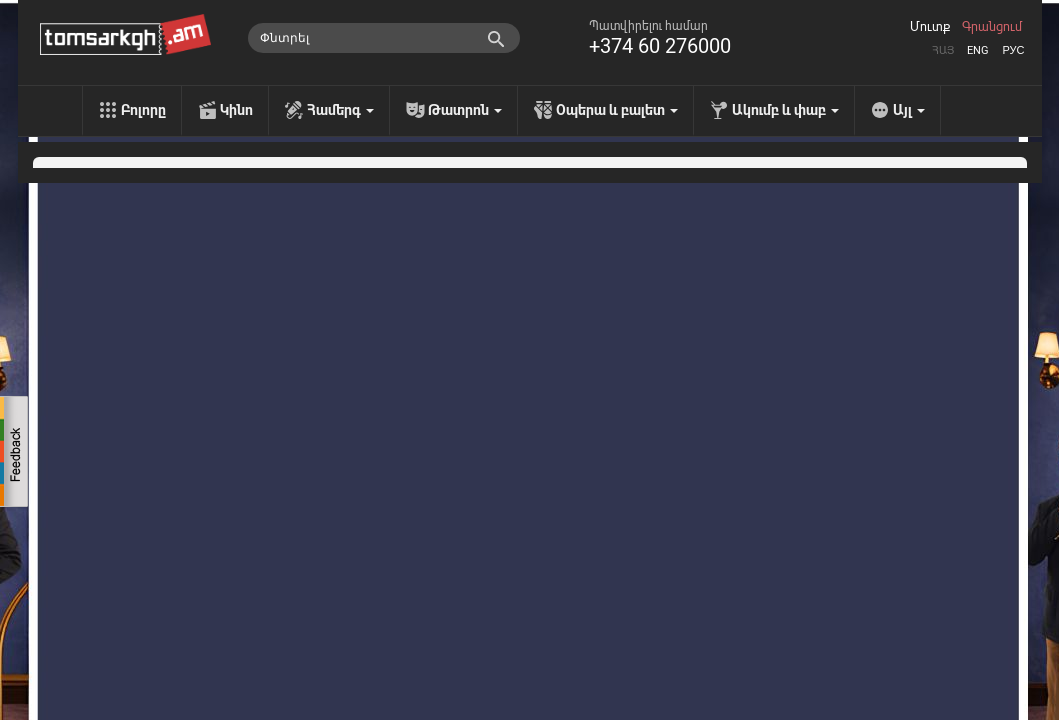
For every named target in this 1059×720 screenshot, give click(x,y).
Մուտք (930, 27)
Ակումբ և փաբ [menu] (785, 110)
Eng (978, 50)
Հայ (943, 50)
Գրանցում (992, 27)
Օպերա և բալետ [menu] (617, 110)
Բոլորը (143, 110)
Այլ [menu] (909, 110)
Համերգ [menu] (340, 110)
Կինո (236, 110)
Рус (1013, 50)
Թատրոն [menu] (465, 110)
